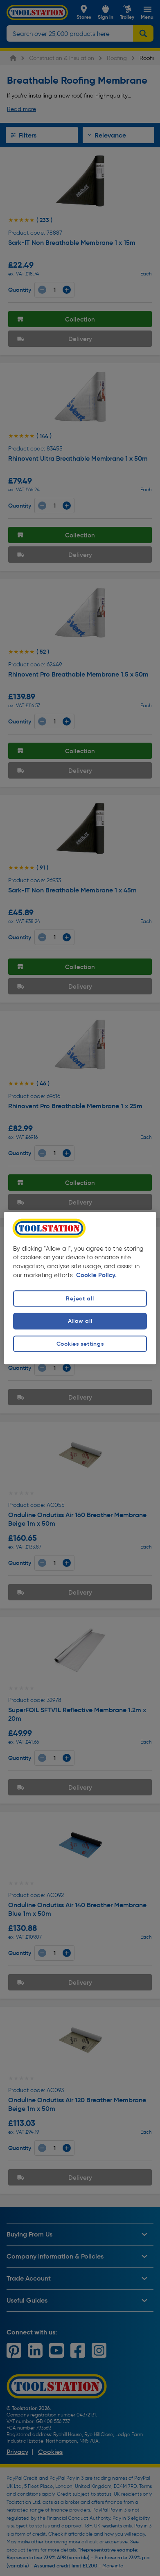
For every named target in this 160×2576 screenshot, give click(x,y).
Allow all (80, 1321)
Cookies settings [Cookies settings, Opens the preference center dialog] (80, 1343)
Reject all (80, 1298)
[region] (80, 1288)
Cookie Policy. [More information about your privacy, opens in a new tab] (96, 1275)
